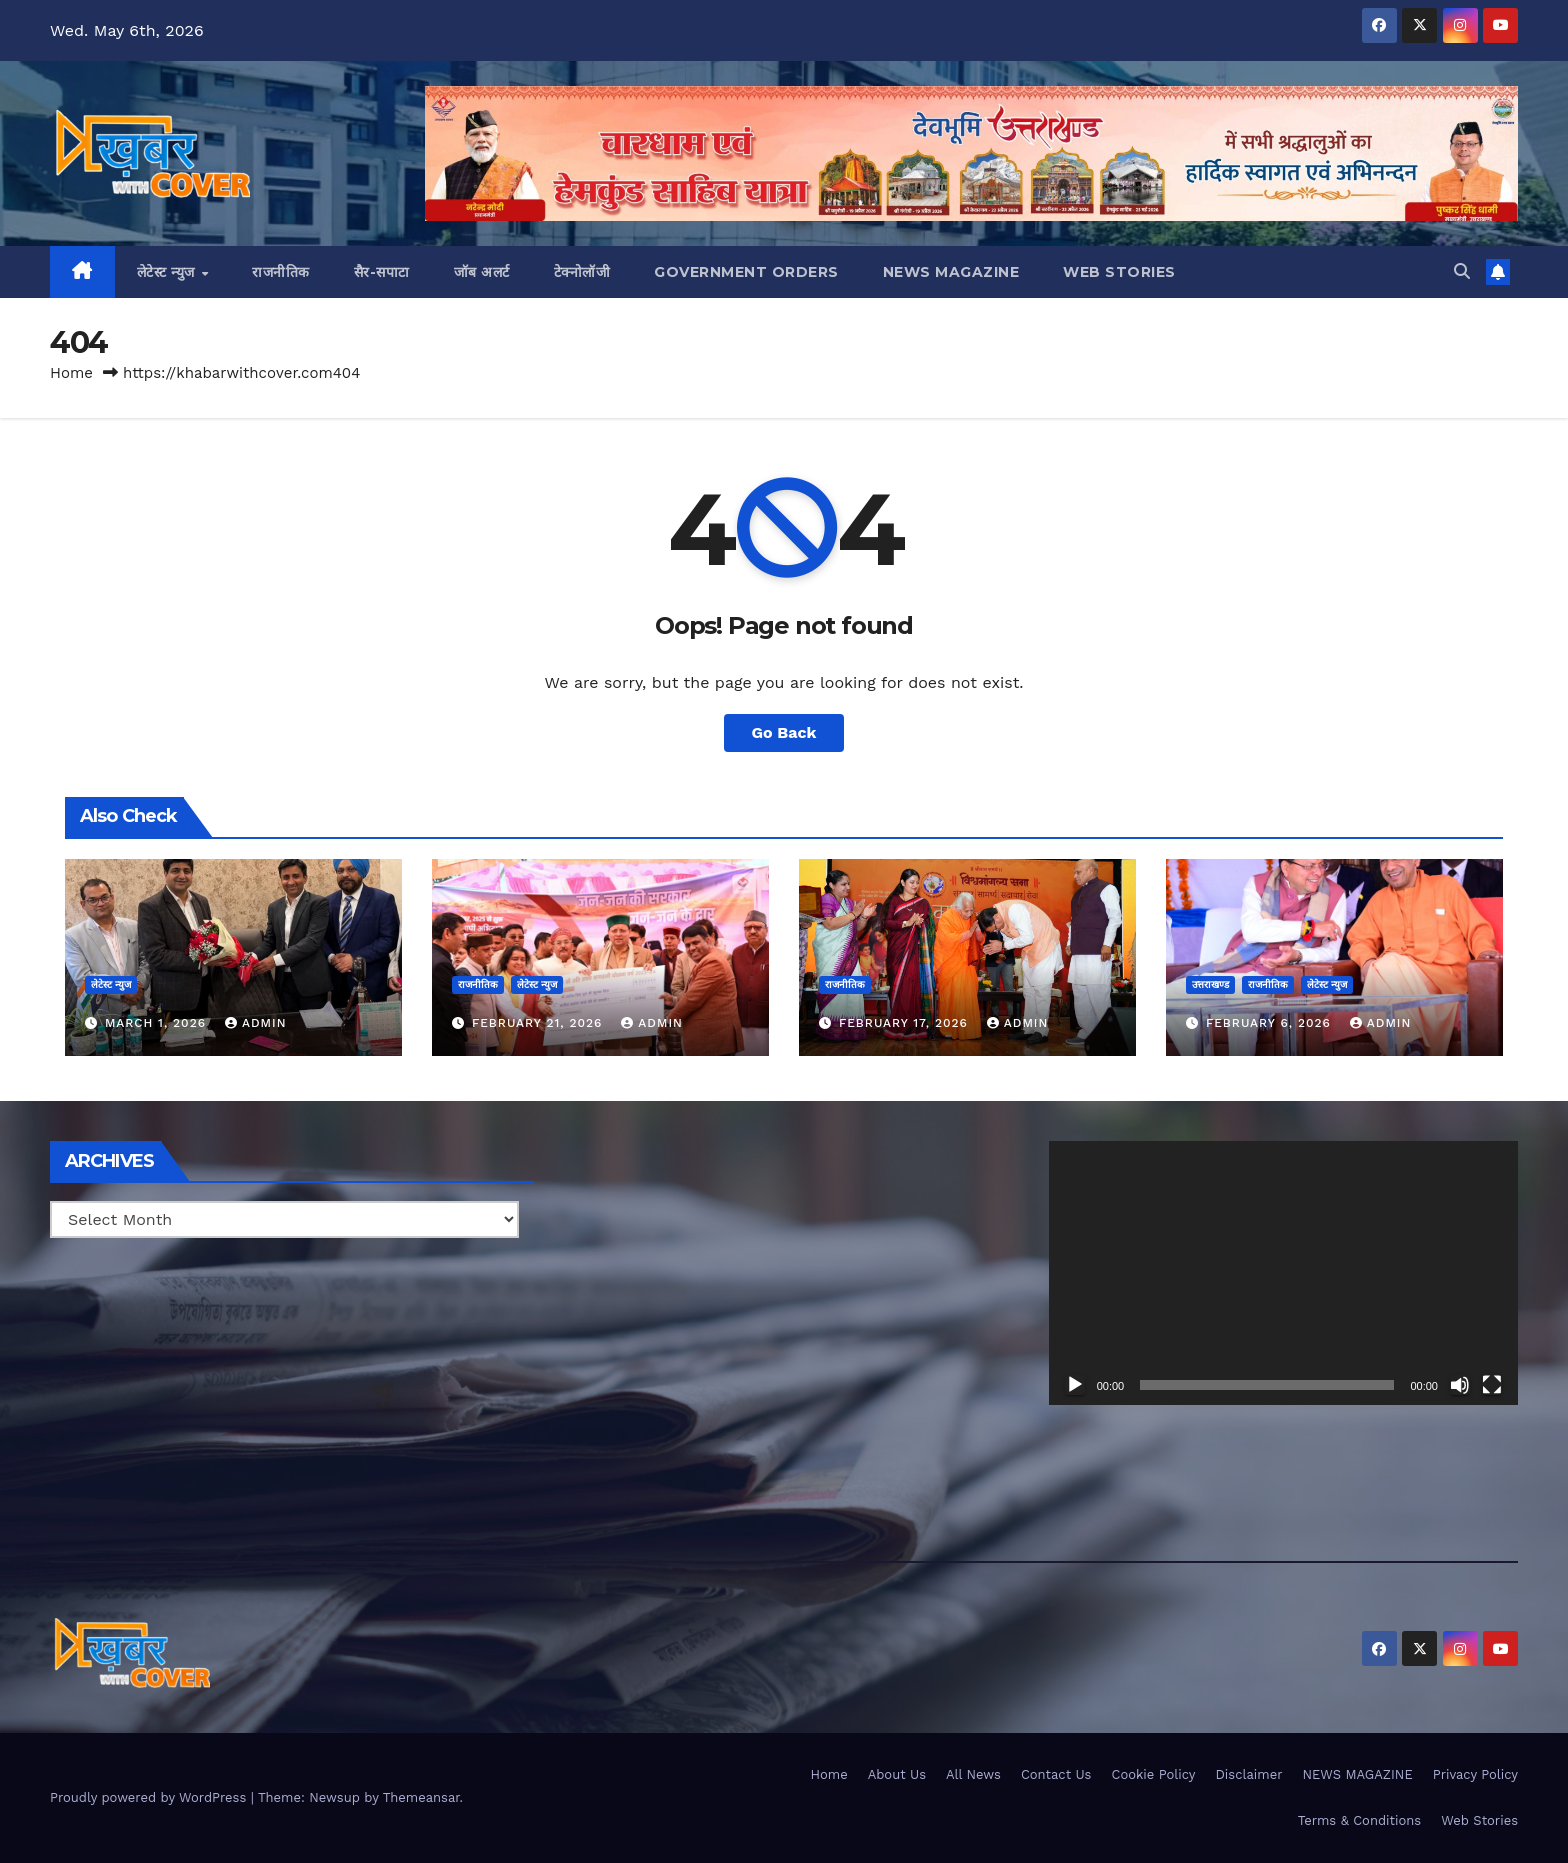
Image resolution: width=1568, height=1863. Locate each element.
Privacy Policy (1475, 1774)
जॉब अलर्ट (482, 272)
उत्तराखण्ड (1210, 984)
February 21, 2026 (539, 1023)
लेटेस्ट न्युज (168, 272)
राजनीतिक (281, 272)
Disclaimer (1249, 1774)
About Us (897, 1774)
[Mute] (1460, 1385)
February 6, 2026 (1271, 1023)
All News (973, 1774)
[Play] (1075, 1385)
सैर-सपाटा (382, 272)
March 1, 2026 (158, 1023)
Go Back (784, 732)
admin (256, 1023)
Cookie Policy (1153, 1774)
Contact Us (1056, 1774)
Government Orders (746, 272)
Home (71, 373)
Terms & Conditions (1359, 1820)
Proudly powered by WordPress (150, 1797)
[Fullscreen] (1492, 1385)
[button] (1462, 271)
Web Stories (1119, 272)
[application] (1283, 1273)
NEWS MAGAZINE (951, 272)
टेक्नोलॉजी (582, 272)
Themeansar (421, 1797)
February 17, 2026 (906, 1023)
